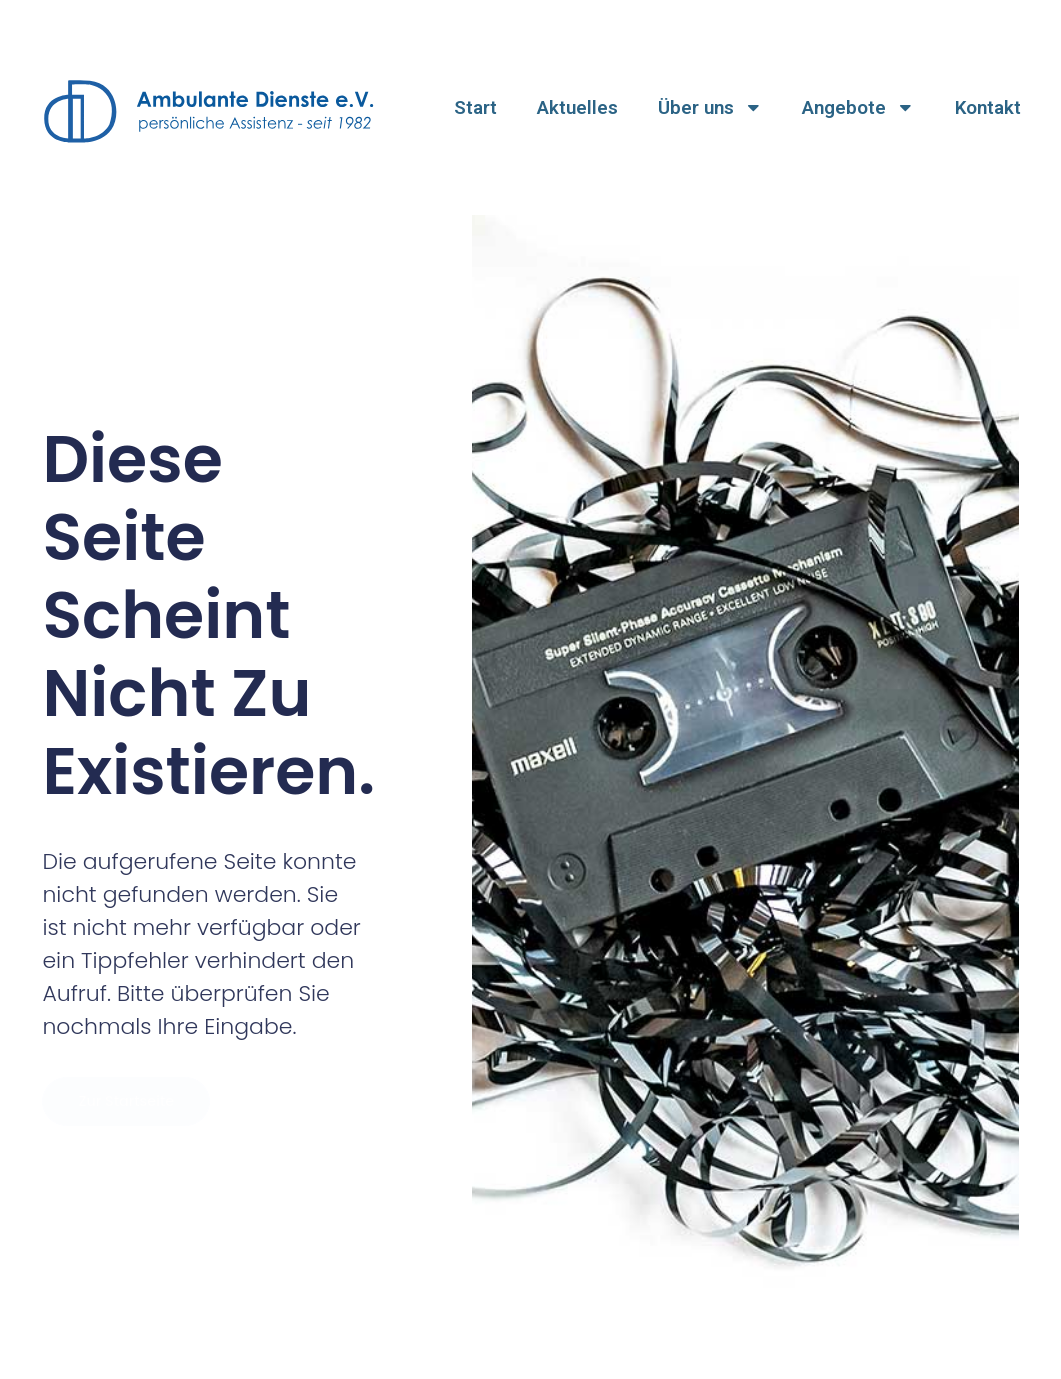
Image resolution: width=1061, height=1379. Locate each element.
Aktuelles (577, 108)
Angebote (858, 107)
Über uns (710, 107)
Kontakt (988, 108)
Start (475, 108)
